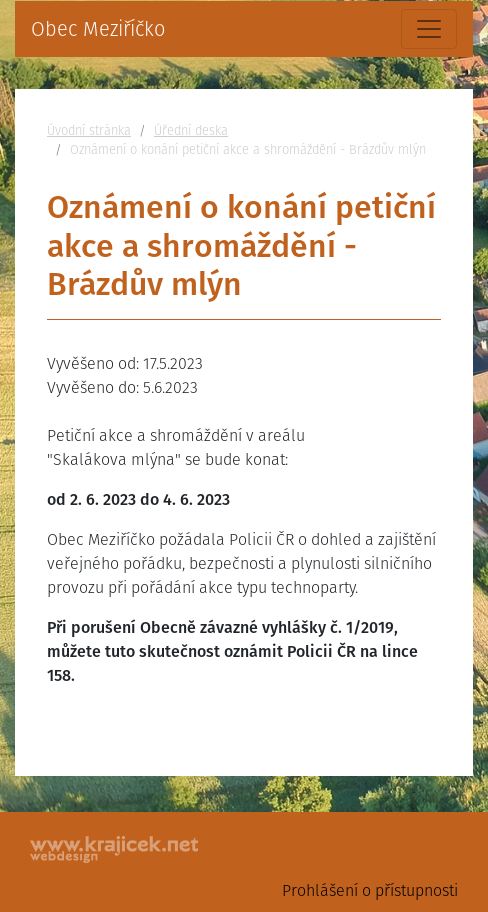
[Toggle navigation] (429, 29)
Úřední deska (191, 130)
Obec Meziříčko (98, 29)
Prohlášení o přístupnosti (370, 890)
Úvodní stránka (89, 130)
